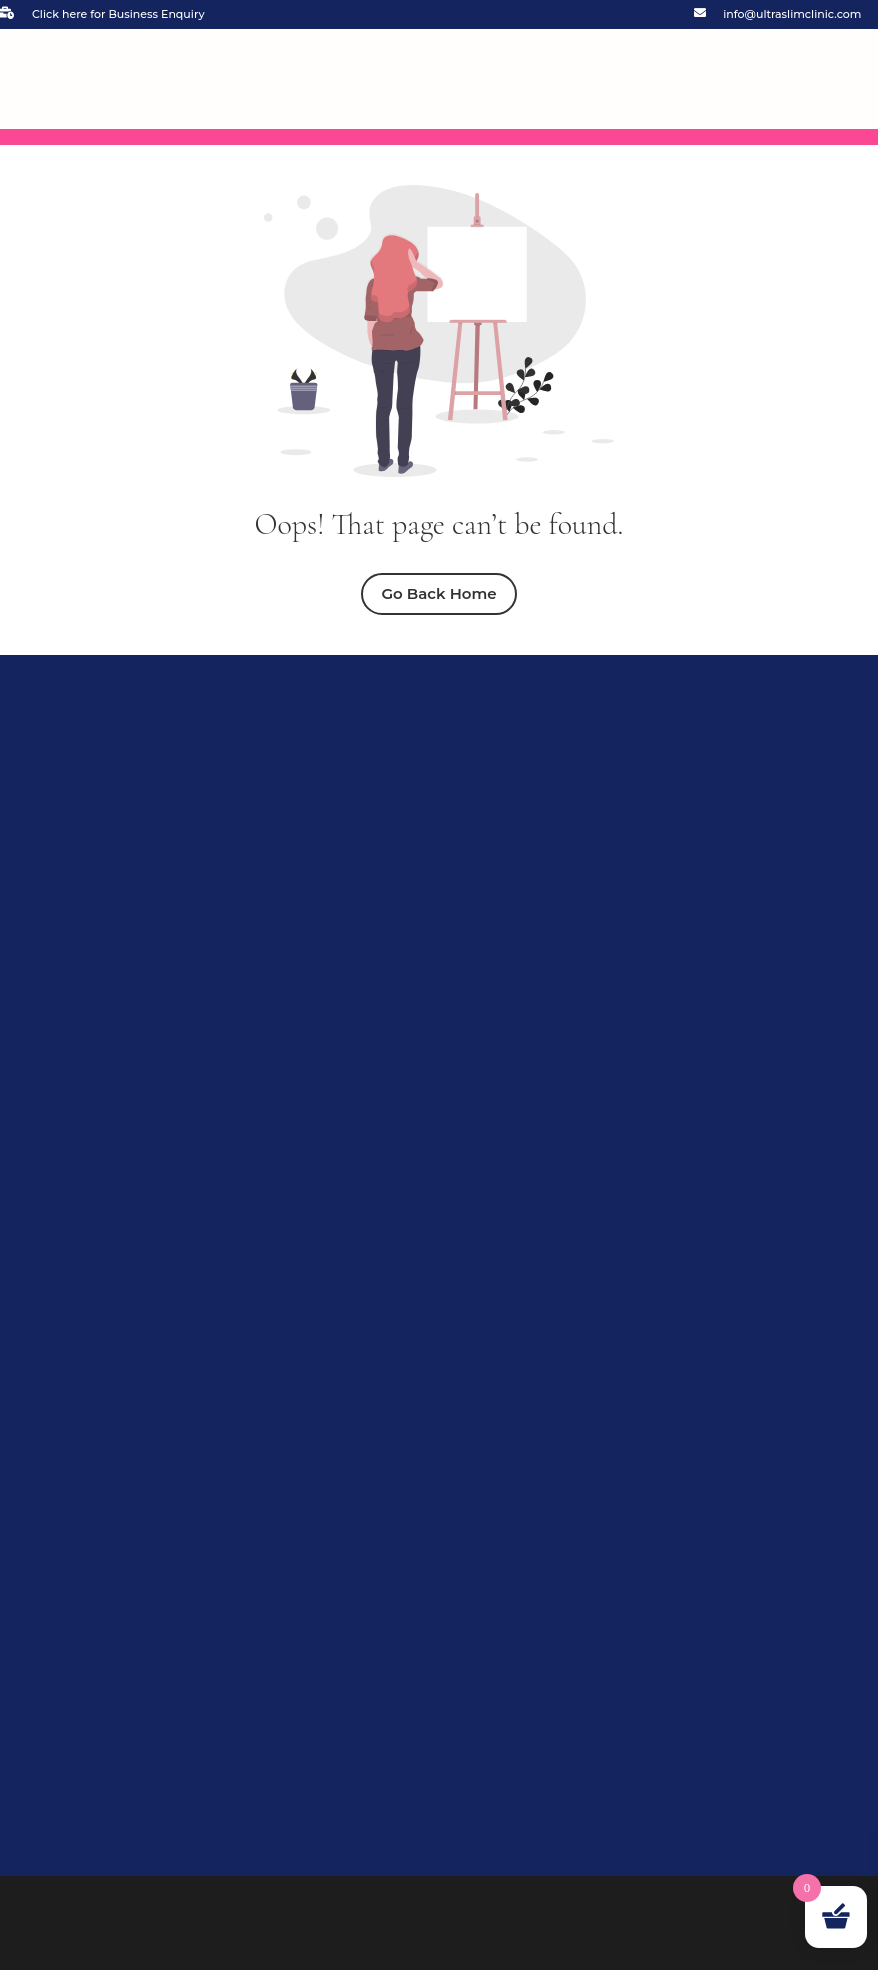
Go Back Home (438, 593)
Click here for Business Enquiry (118, 14)
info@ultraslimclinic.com (792, 14)
